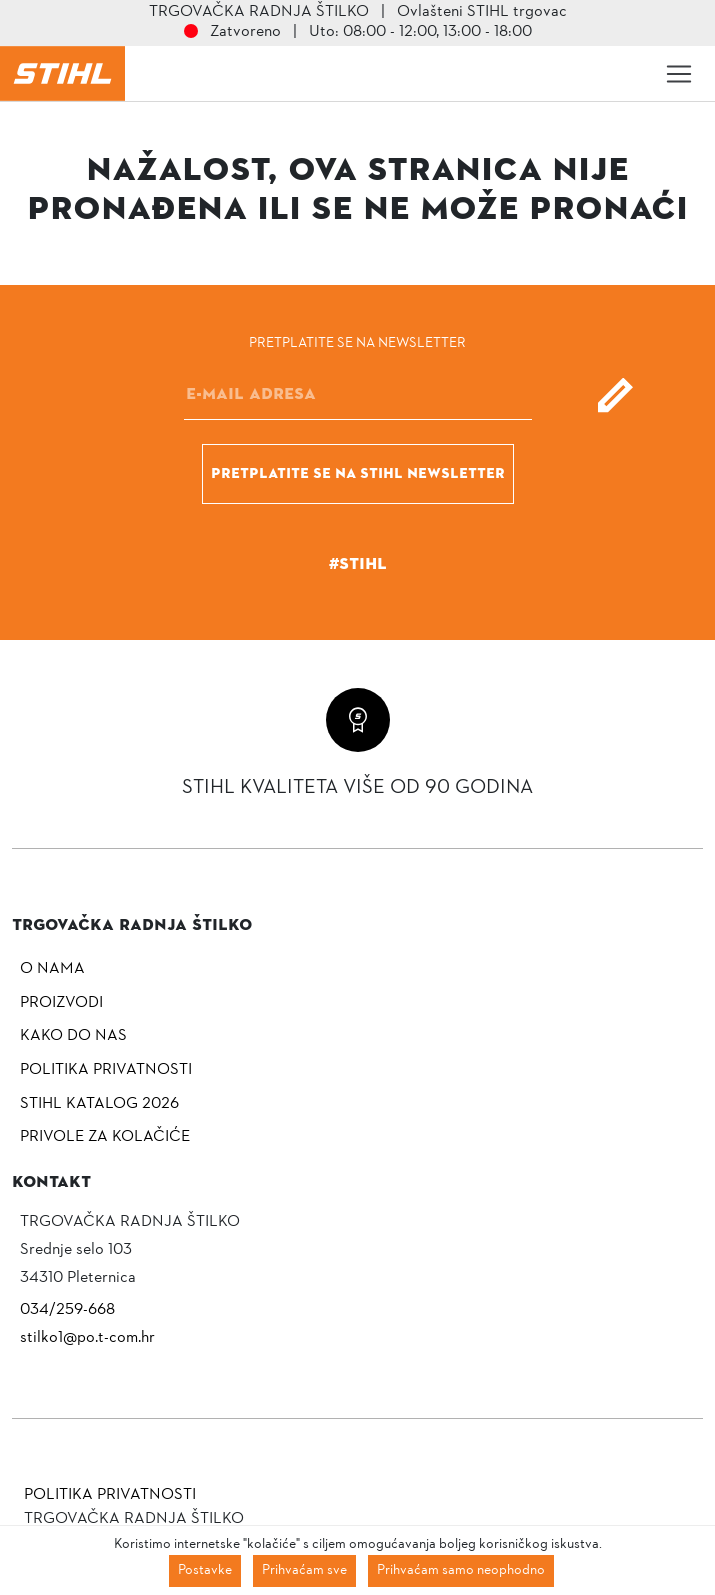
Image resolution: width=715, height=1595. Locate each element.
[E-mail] (358, 395)
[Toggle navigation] (679, 74)
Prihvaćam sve (304, 1570)
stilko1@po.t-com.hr (87, 1338)
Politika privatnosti (106, 1070)
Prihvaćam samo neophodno (461, 1570)
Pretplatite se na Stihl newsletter (358, 473)
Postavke (205, 1570)
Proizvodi (61, 1003)
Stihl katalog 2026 (99, 1104)
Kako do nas (73, 1036)
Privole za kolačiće (105, 1137)
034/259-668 (67, 1310)
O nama (52, 969)
